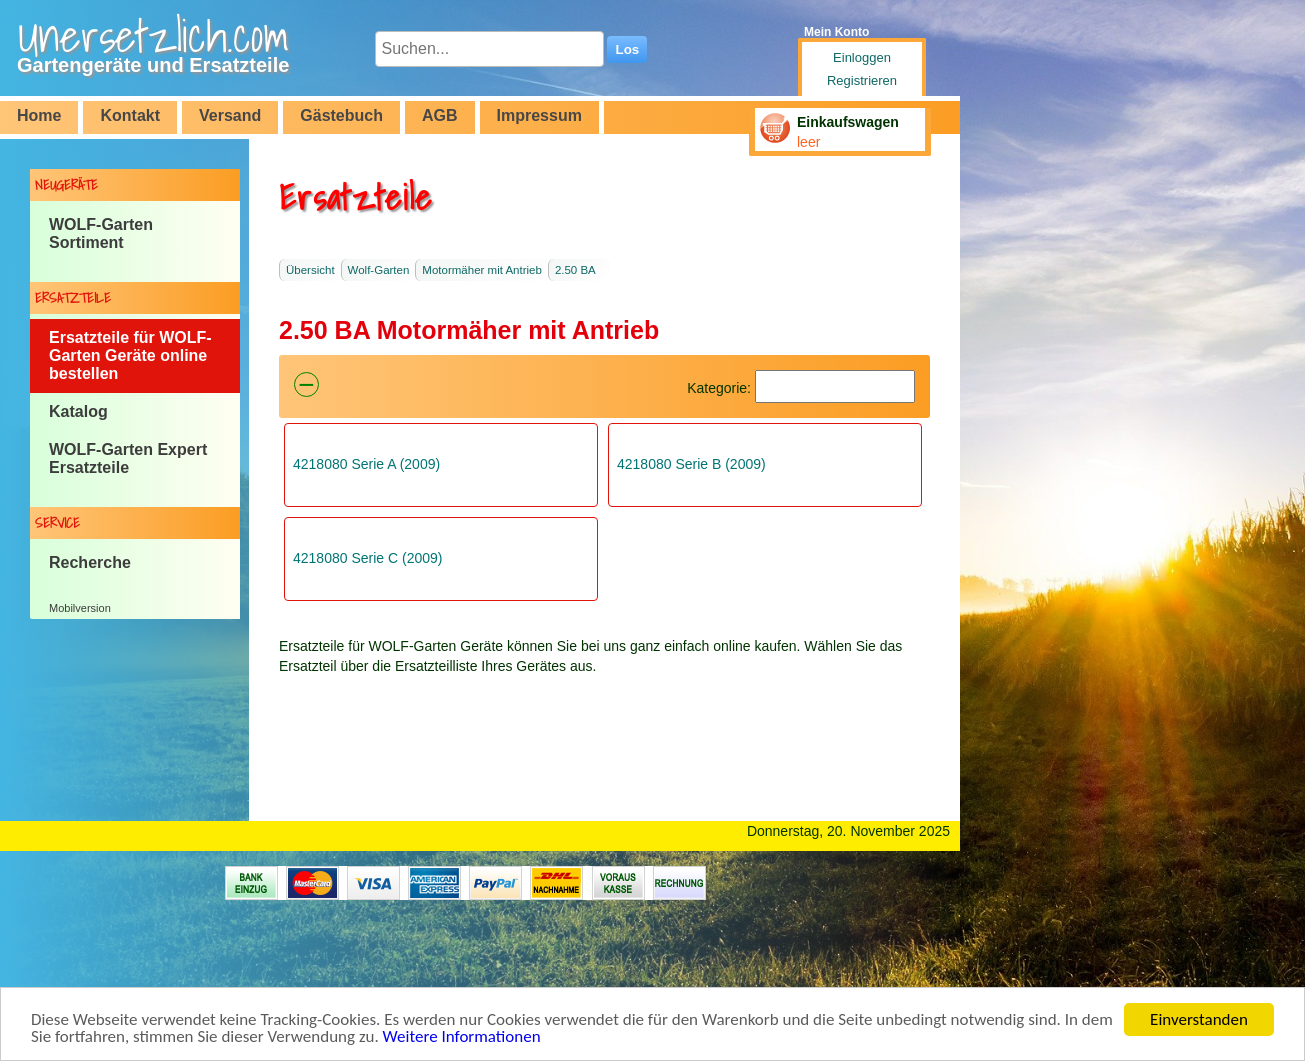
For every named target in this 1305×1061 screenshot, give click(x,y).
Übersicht (310, 270)
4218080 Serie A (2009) (366, 464)
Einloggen (862, 57)
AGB (440, 115)
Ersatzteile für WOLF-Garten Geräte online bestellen (130, 355)
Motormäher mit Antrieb (482, 270)
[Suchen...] (489, 49)
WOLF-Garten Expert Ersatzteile (128, 458)
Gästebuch (341, 115)
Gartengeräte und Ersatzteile (153, 65)
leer (808, 142)
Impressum (539, 115)
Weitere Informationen (462, 1037)
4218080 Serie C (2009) (367, 558)
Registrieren (862, 80)
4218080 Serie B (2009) (691, 464)
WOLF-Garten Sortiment (101, 233)
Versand (230, 115)
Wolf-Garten (379, 270)
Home (39, 115)
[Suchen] (835, 386)
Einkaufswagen (848, 122)
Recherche (90, 562)
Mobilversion (80, 608)
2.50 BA (575, 270)
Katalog (78, 411)
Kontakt (130, 115)
